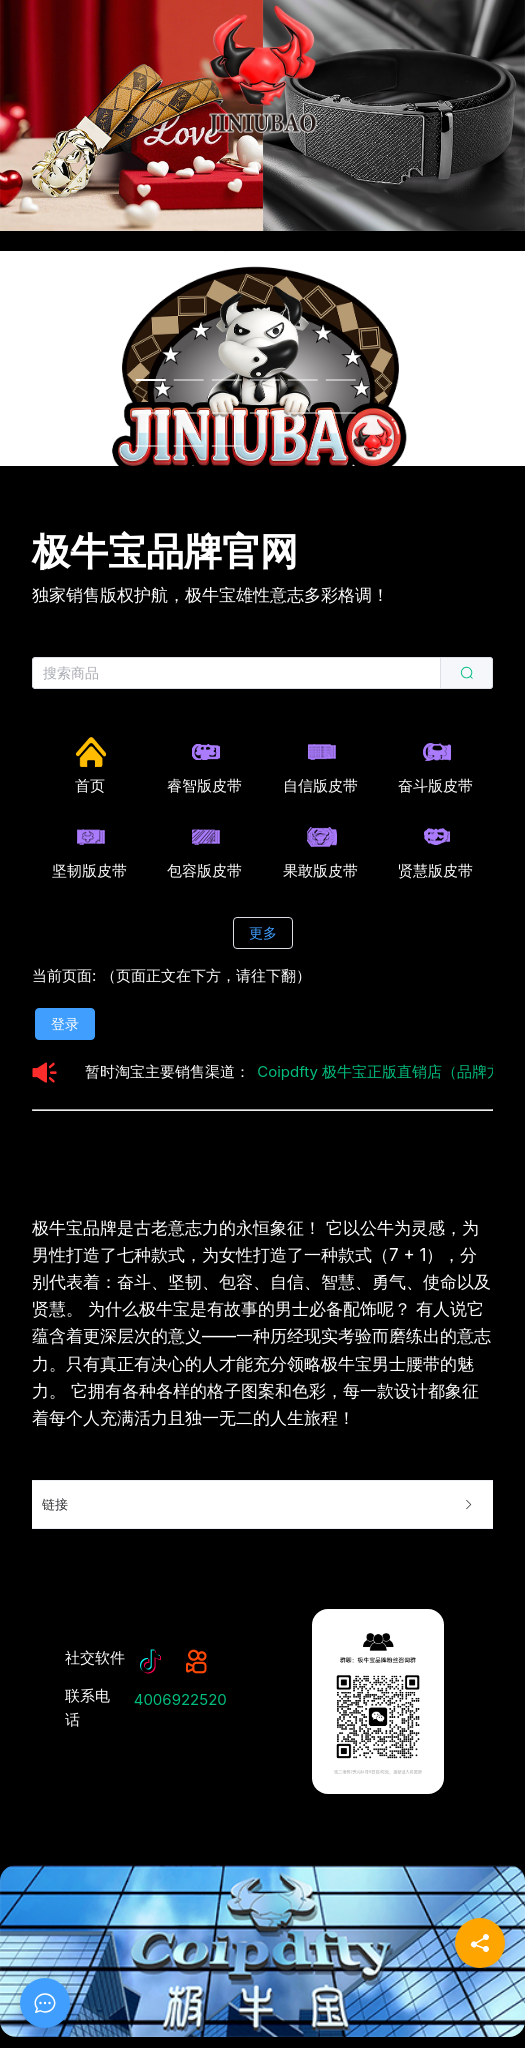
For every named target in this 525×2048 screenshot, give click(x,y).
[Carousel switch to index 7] (150, 413)
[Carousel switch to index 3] (226, 380)
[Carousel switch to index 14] (188, 446)
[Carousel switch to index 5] (302, 380)
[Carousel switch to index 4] (264, 380)
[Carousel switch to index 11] (302, 413)
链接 (258, 1504)
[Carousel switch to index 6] (340, 380)
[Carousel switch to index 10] (264, 413)
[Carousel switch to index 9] (226, 413)
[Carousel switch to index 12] (340, 413)
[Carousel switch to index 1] (150, 380)
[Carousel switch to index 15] (226, 446)
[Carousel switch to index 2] (188, 380)
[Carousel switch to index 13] (150, 446)
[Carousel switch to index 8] (188, 413)
